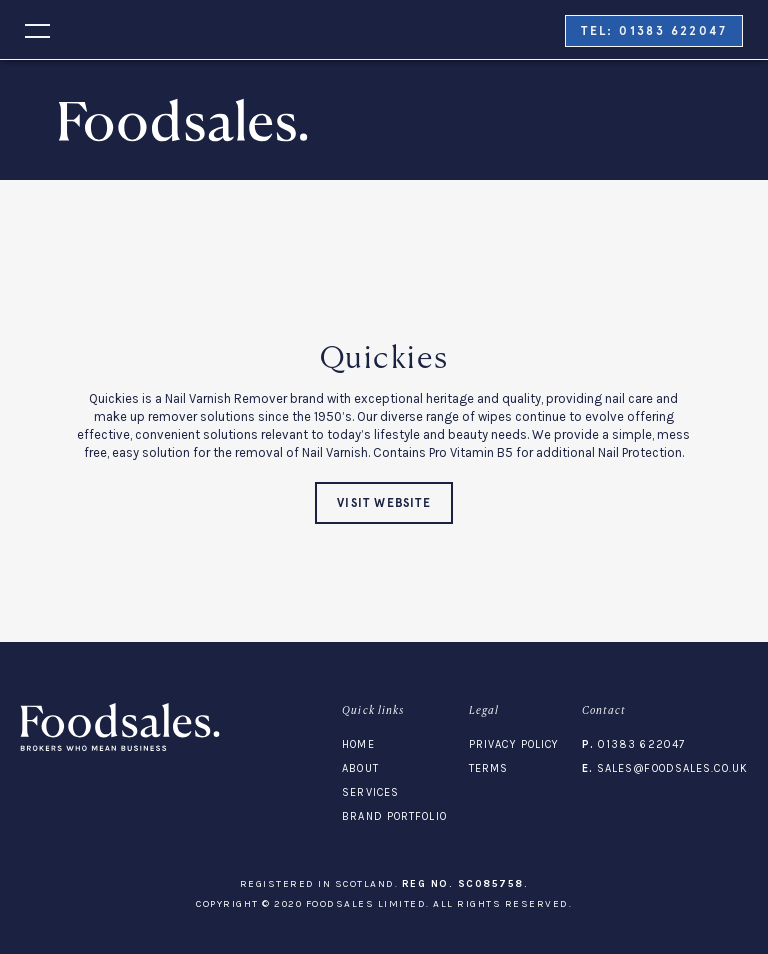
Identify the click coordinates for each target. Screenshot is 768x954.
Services (370, 792)
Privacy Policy (514, 744)
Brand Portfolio (394, 816)
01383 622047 (634, 744)
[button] (25, 29)
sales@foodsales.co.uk (665, 768)
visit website (384, 503)
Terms (489, 768)
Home (358, 744)
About (360, 768)
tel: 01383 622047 (654, 31)
